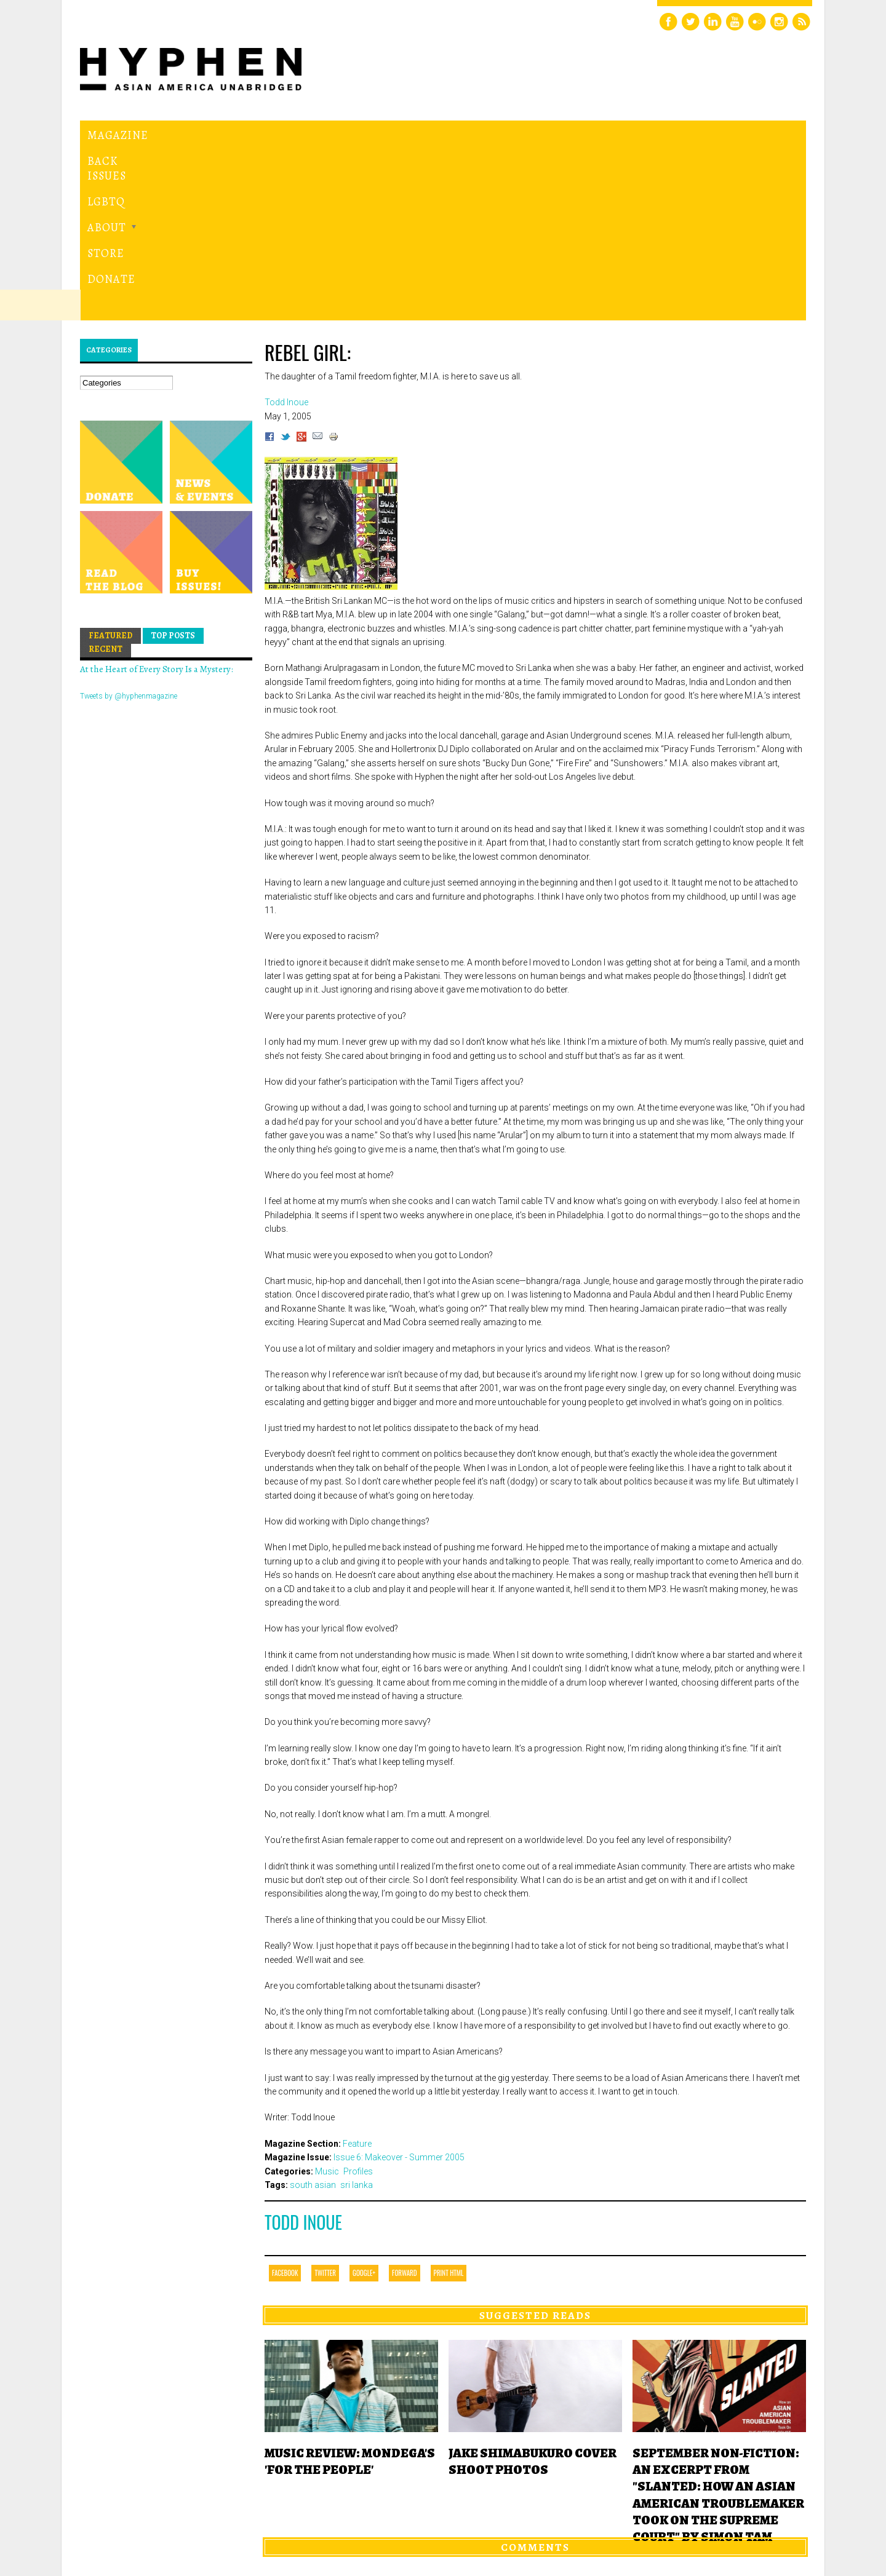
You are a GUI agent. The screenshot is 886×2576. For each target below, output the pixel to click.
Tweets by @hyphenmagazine (128, 527)
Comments (535, 2377)
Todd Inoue (303, 2053)
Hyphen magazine (137, 2514)
